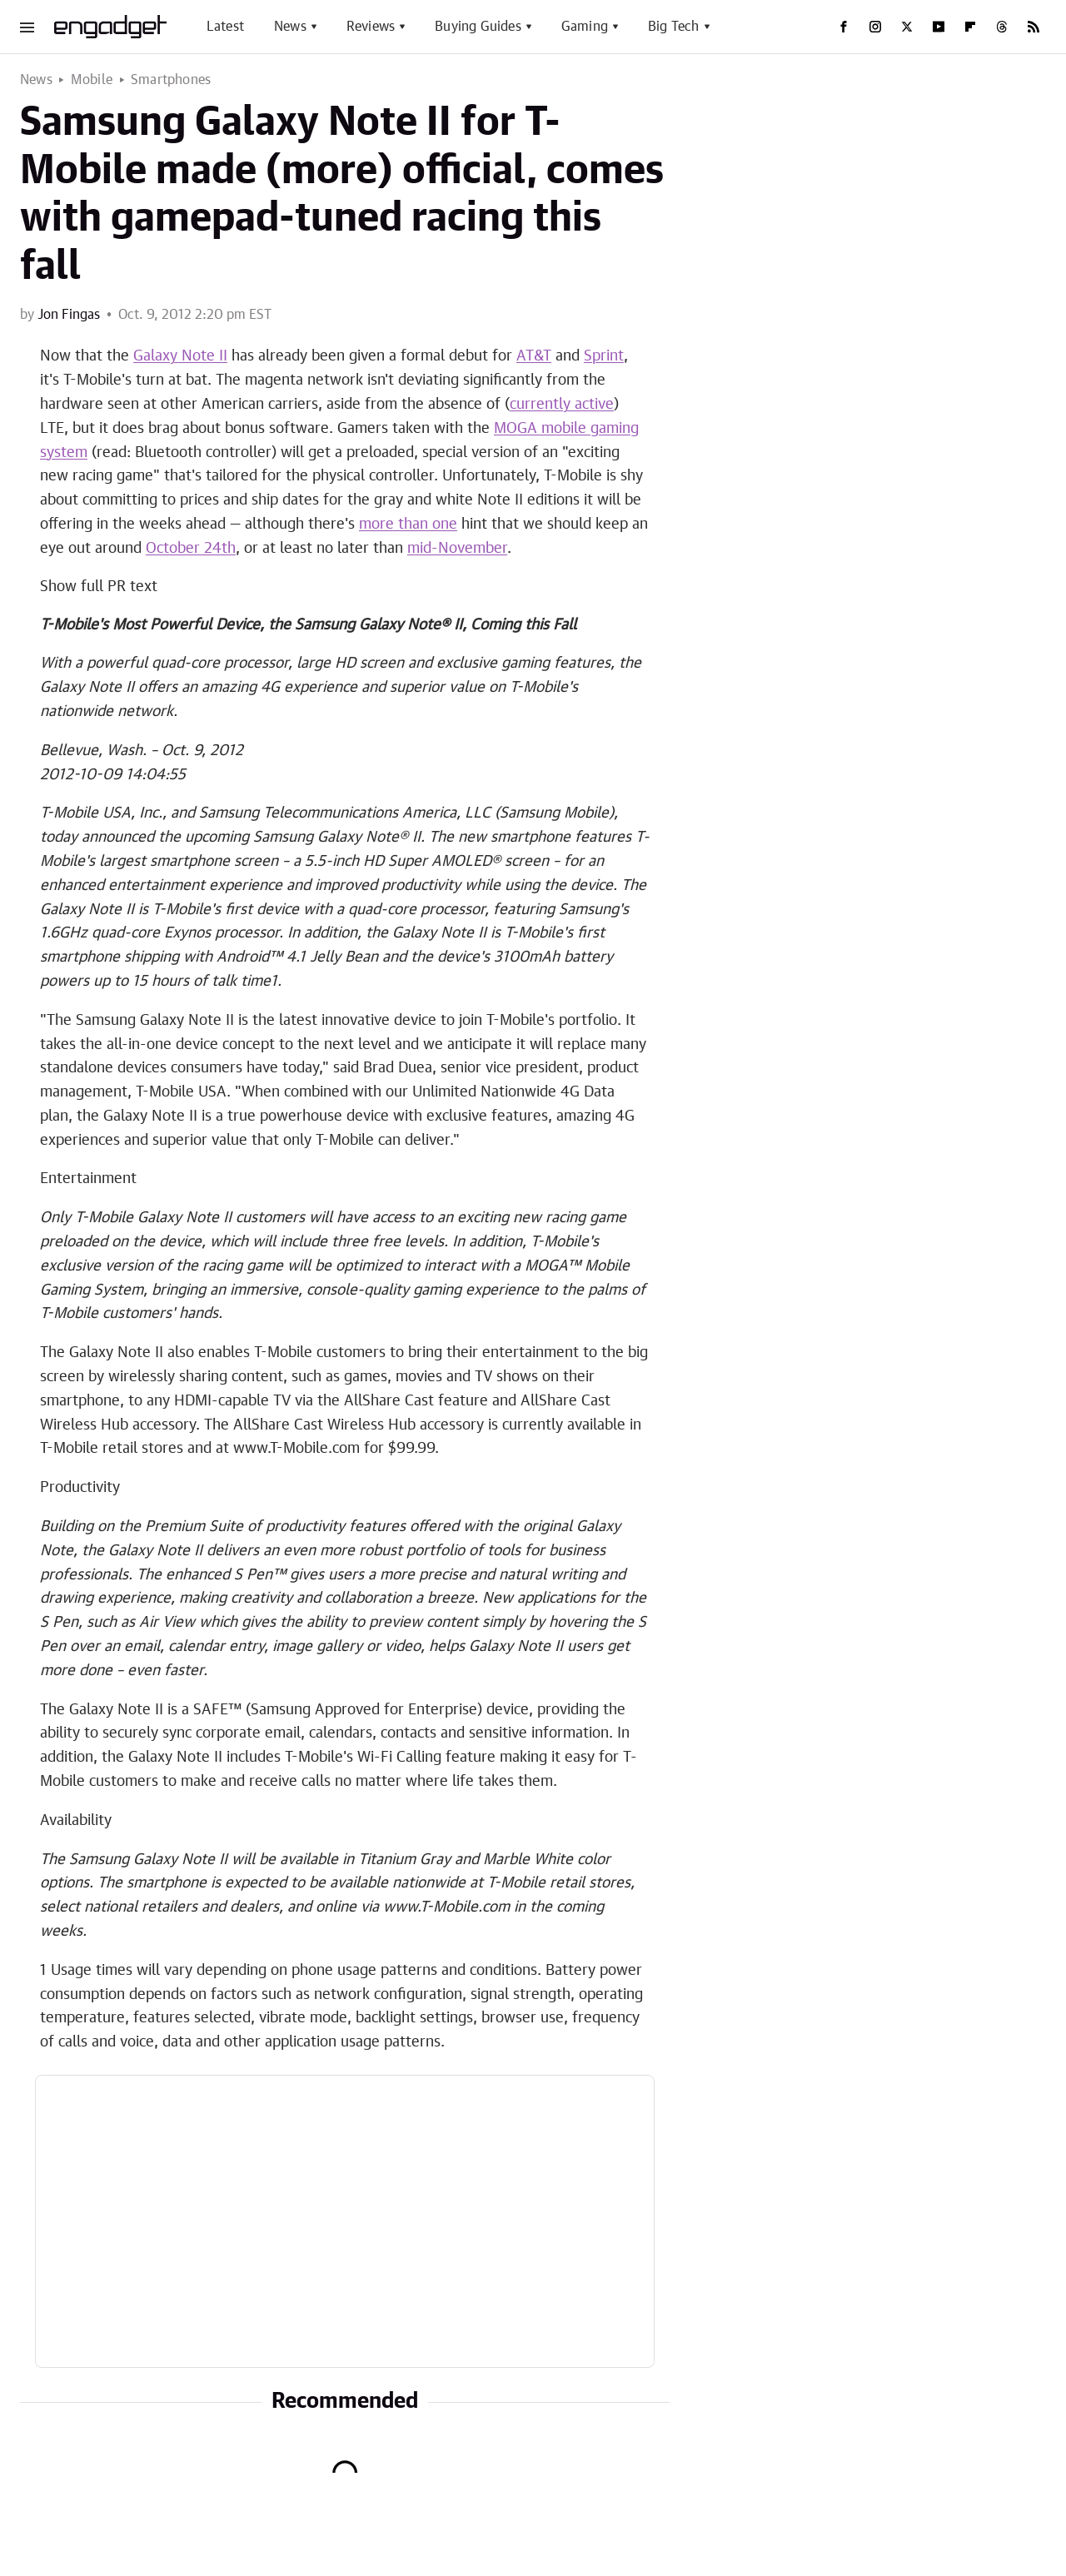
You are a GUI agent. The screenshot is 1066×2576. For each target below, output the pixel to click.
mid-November (457, 548)
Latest (225, 26)
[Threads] (1001, 26)
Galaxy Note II (180, 356)
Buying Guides (478, 26)
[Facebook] (843, 26)
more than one (408, 524)
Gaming (584, 26)
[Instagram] (875, 26)
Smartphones (171, 80)
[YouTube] (938, 26)
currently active (562, 404)
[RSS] (1033, 26)
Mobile (91, 80)
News (290, 26)
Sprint (604, 356)
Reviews (370, 26)
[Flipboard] (970, 26)
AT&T (533, 356)
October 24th (191, 548)
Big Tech (674, 26)
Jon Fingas (68, 314)
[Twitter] (906, 26)
